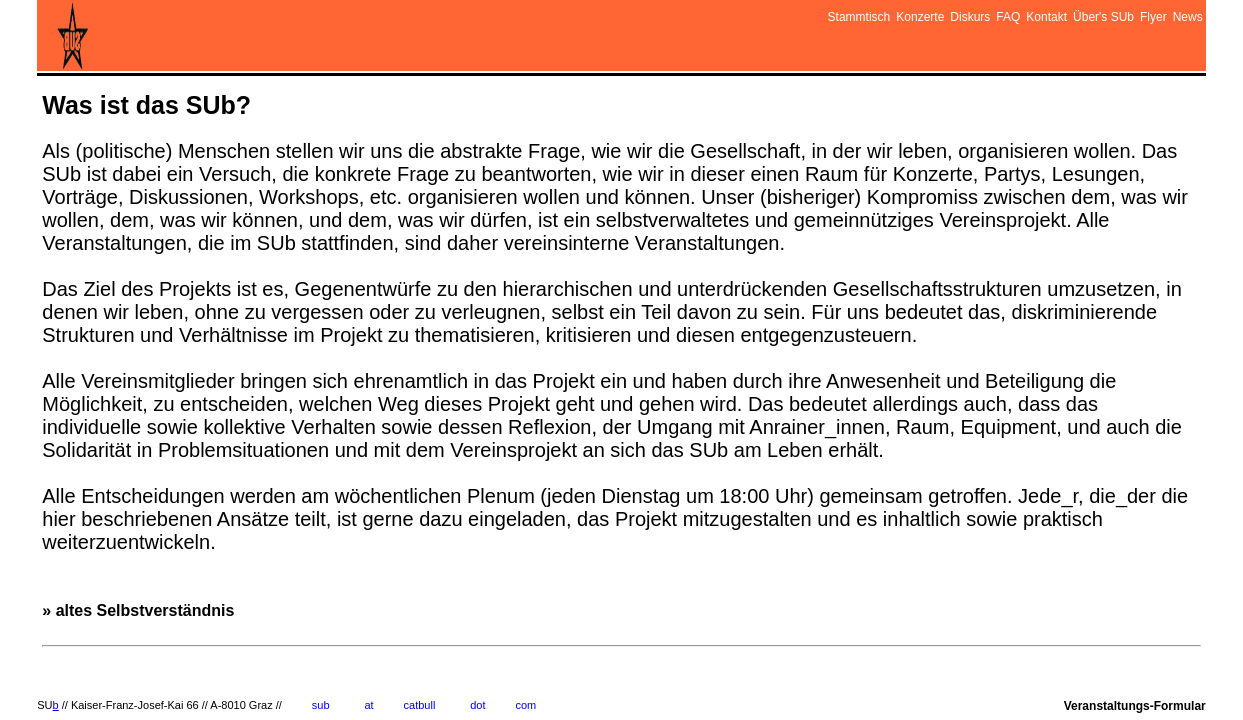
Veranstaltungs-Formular (1135, 706)
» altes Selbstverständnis (147, 453)
